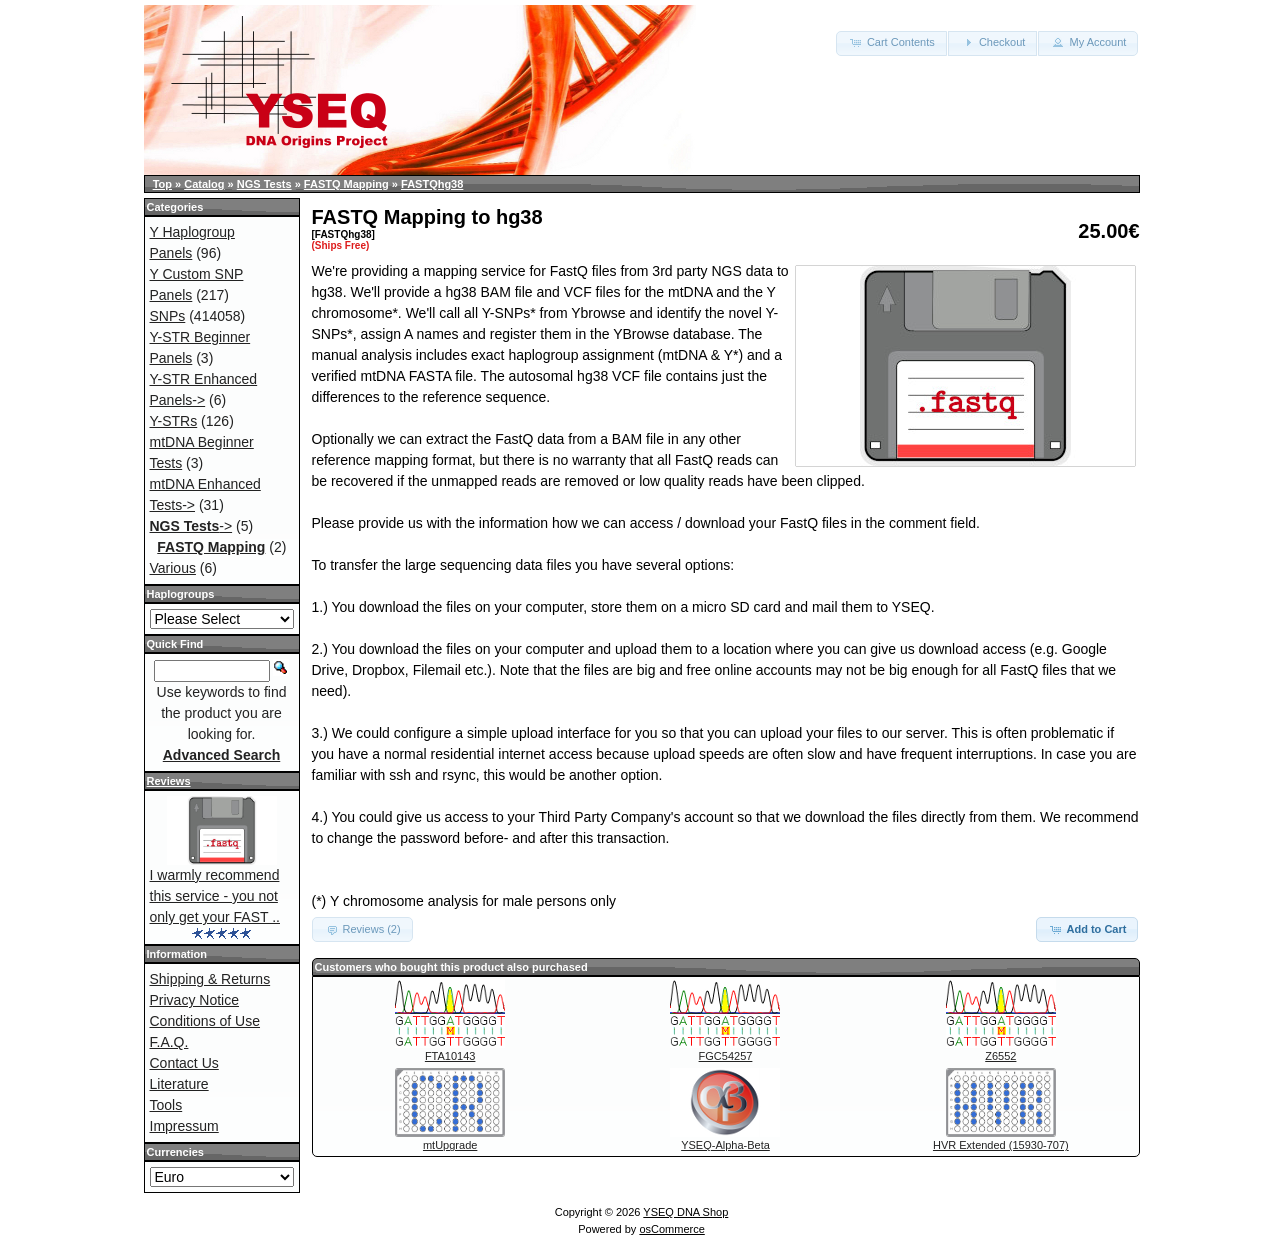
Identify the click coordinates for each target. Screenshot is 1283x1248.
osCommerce (671, 1229)
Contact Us (184, 1063)
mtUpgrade (450, 1145)
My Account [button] (1088, 42)
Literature (179, 1084)
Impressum (184, 1126)
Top (162, 184)
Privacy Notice (194, 1000)
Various (173, 568)
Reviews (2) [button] (362, 929)
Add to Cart (1087, 929)
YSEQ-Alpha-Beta (725, 1145)
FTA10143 (450, 1056)
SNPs (168, 316)
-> (191, 526)
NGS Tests (264, 184)
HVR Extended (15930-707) (1001, 1145)
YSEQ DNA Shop (685, 1212)
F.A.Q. (169, 1042)
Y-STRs (174, 421)
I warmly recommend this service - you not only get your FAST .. (215, 896)
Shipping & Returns (210, 979)
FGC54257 (726, 1056)
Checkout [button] (993, 42)
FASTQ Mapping (346, 184)
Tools (166, 1105)
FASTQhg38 (432, 184)
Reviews (169, 781)
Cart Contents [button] (891, 42)
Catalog (204, 184)
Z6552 (1000, 1056)
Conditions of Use (205, 1021)
